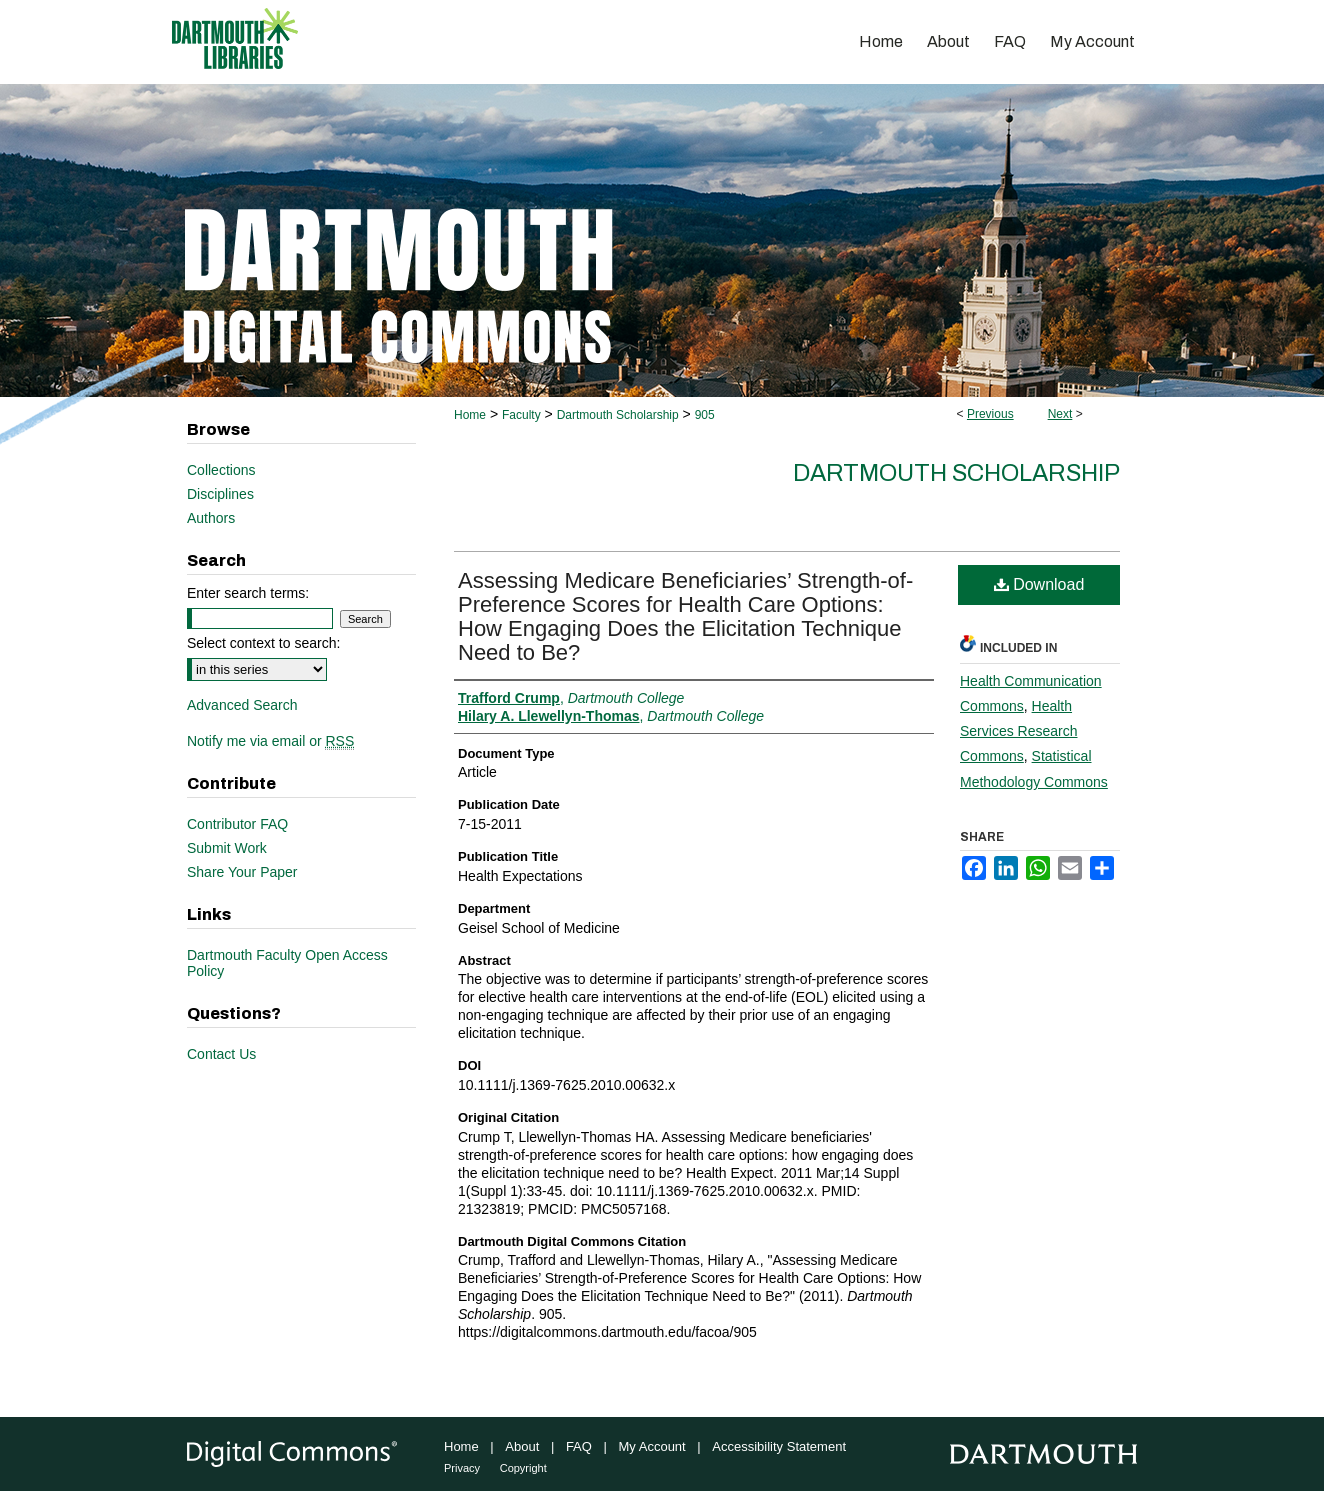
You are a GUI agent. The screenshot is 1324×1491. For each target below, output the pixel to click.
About (522, 1446)
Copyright (523, 1468)
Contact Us (221, 1054)
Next (1060, 414)
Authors (211, 518)
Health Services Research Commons (1019, 731)
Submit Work (227, 848)
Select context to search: (263, 643)
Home (470, 415)
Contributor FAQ (237, 824)
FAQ (579, 1446)
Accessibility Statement (779, 1446)
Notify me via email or (270, 741)
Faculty (521, 415)
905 (705, 415)
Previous (990, 414)
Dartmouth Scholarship (618, 415)
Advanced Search (242, 705)
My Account (652, 1446)
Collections (221, 470)
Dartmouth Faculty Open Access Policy (287, 963)
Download (1039, 584)
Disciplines (220, 494)
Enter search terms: (248, 593)
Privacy (462, 1468)
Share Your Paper (242, 872)
